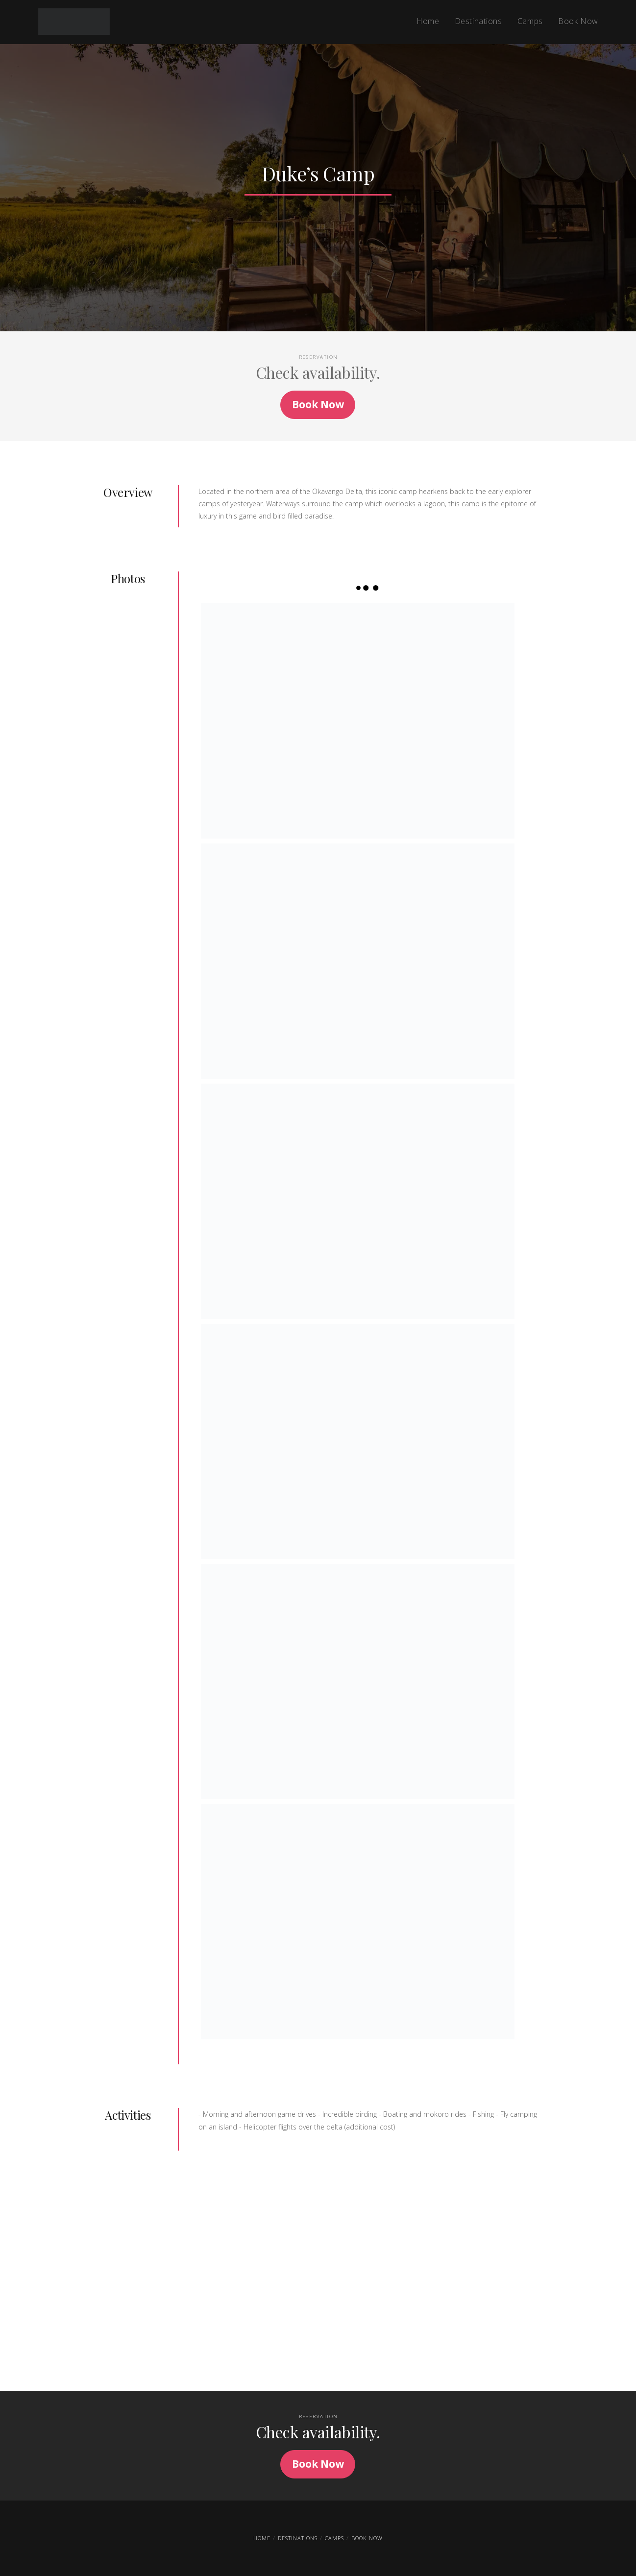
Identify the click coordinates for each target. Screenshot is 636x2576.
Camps (334, 2538)
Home (261, 2538)
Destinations (298, 2538)
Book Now (367, 2538)
